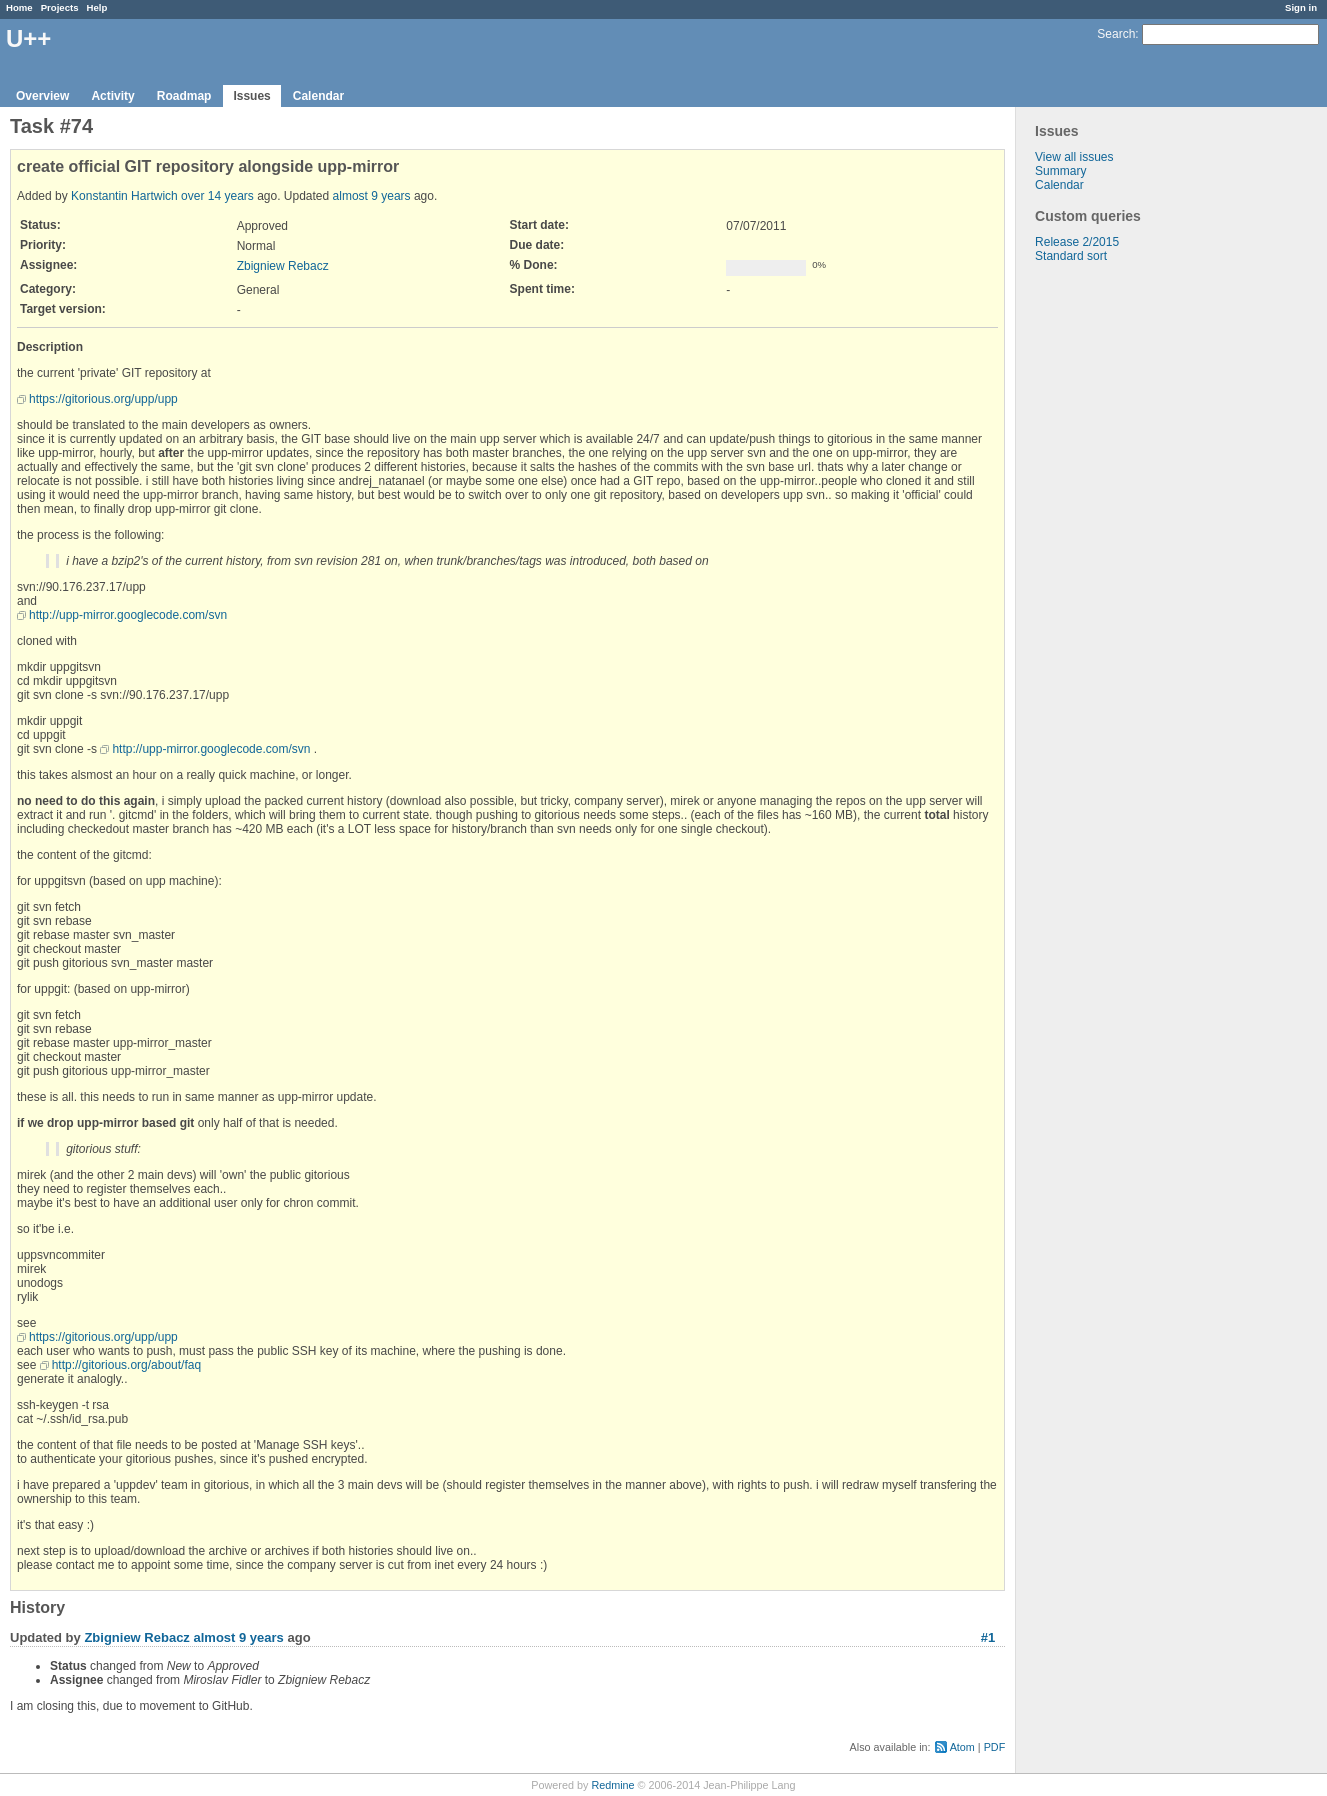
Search (1116, 34)
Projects (60, 7)
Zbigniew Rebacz (283, 266)
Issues (251, 96)
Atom (962, 1747)
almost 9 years (372, 196)
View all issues (1074, 157)
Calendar (318, 96)
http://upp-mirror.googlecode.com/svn (128, 615)
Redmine (612, 1785)
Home (19, 7)
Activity (112, 96)
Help (97, 7)
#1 (988, 1637)
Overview (42, 96)
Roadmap (184, 96)
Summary (1060, 171)
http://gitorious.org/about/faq (126, 1365)
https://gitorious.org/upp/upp (103, 399)
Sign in (1301, 7)
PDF (995, 1747)
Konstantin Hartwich (124, 196)
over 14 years (217, 196)
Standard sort (1071, 256)
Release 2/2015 (1077, 242)
